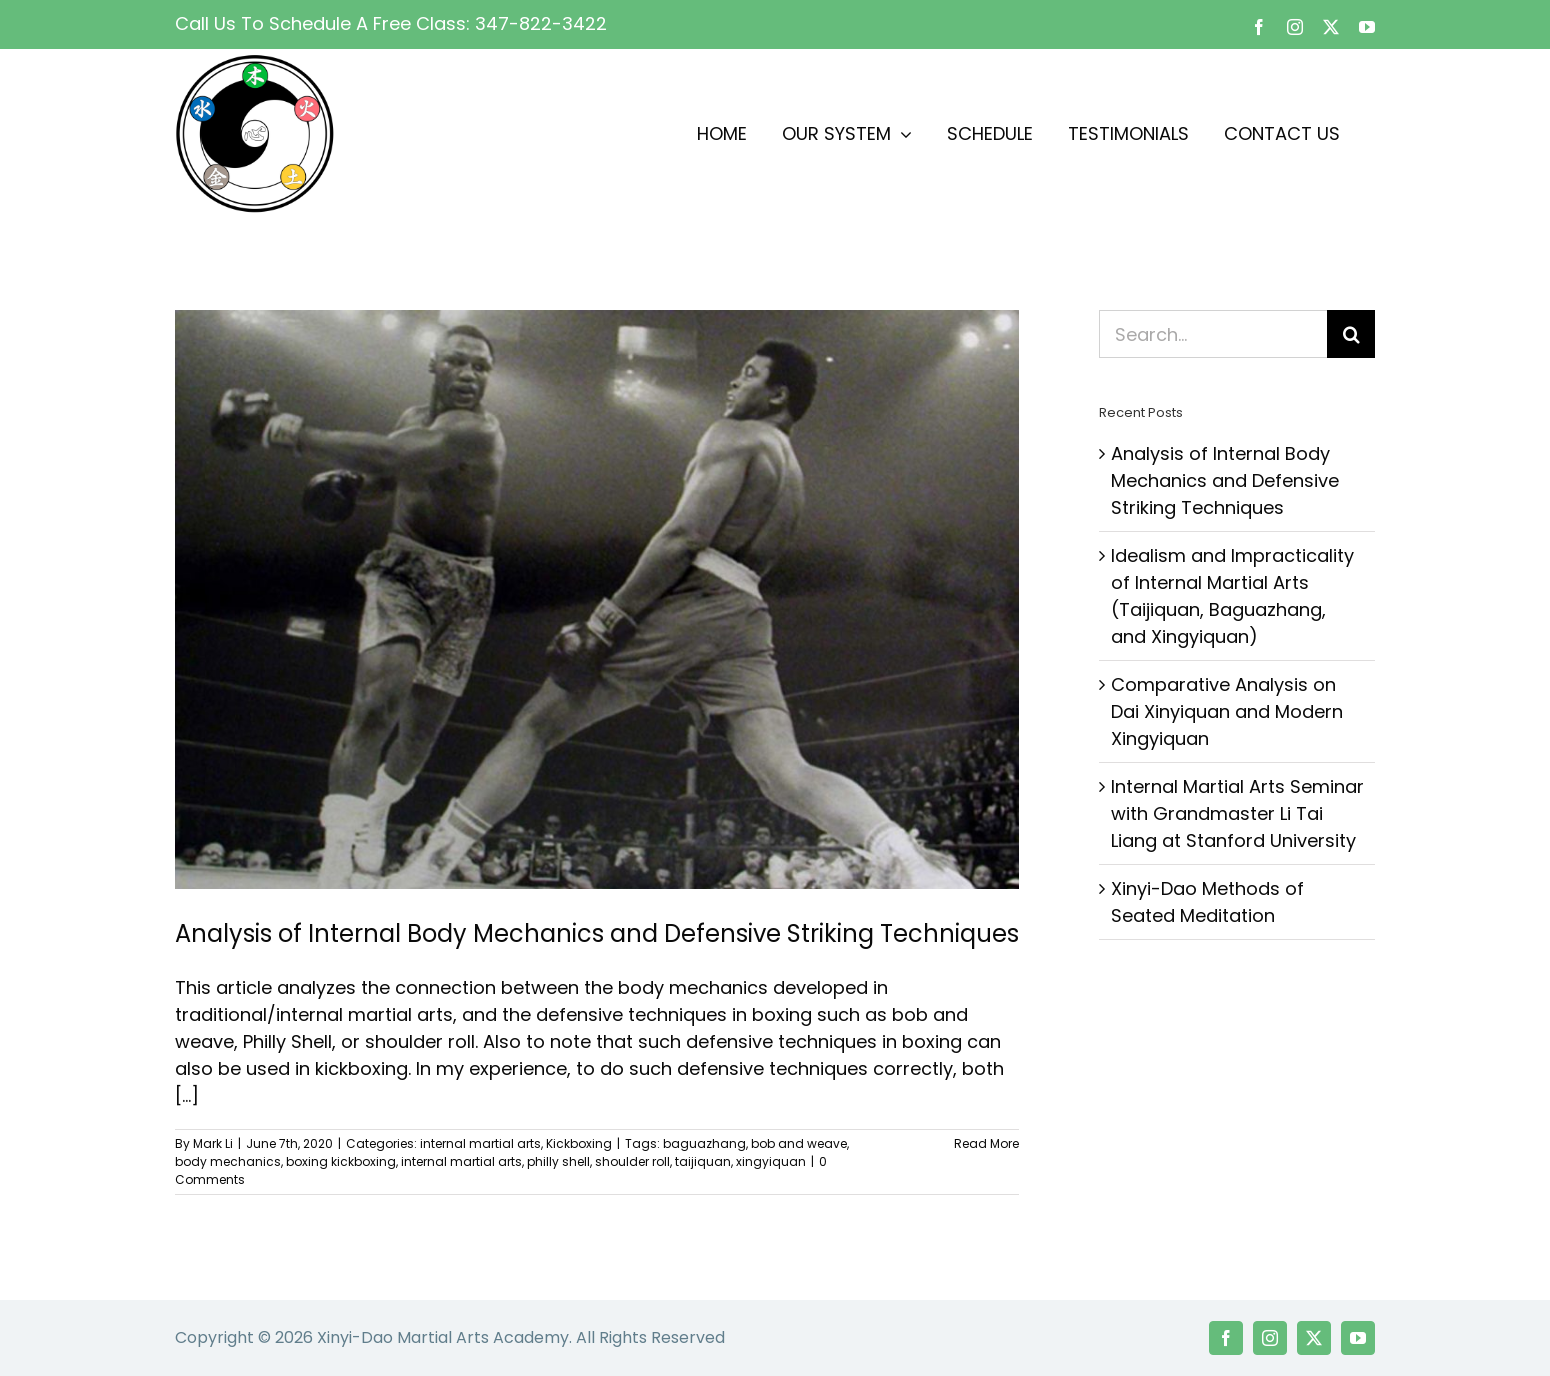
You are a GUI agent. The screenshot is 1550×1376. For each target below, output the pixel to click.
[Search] (1351, 334)
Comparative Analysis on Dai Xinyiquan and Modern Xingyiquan (1227, 711)
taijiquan (703, 1161)
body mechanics (228, 1161)
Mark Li (213, 1143)
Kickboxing (579, 1143)
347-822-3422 (541, 23)
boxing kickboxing (341, 1161)
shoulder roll (632, 1161)
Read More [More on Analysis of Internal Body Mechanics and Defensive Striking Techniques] (986, 1143)
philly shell (558, 1161)
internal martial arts (480, 1143)
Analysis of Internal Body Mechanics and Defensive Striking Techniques (597, 933)
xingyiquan (771, 1161)
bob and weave (799, 1143)
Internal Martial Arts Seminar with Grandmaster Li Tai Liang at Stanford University (1237, 813)
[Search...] (1213, 334)
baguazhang (704, 1143)
